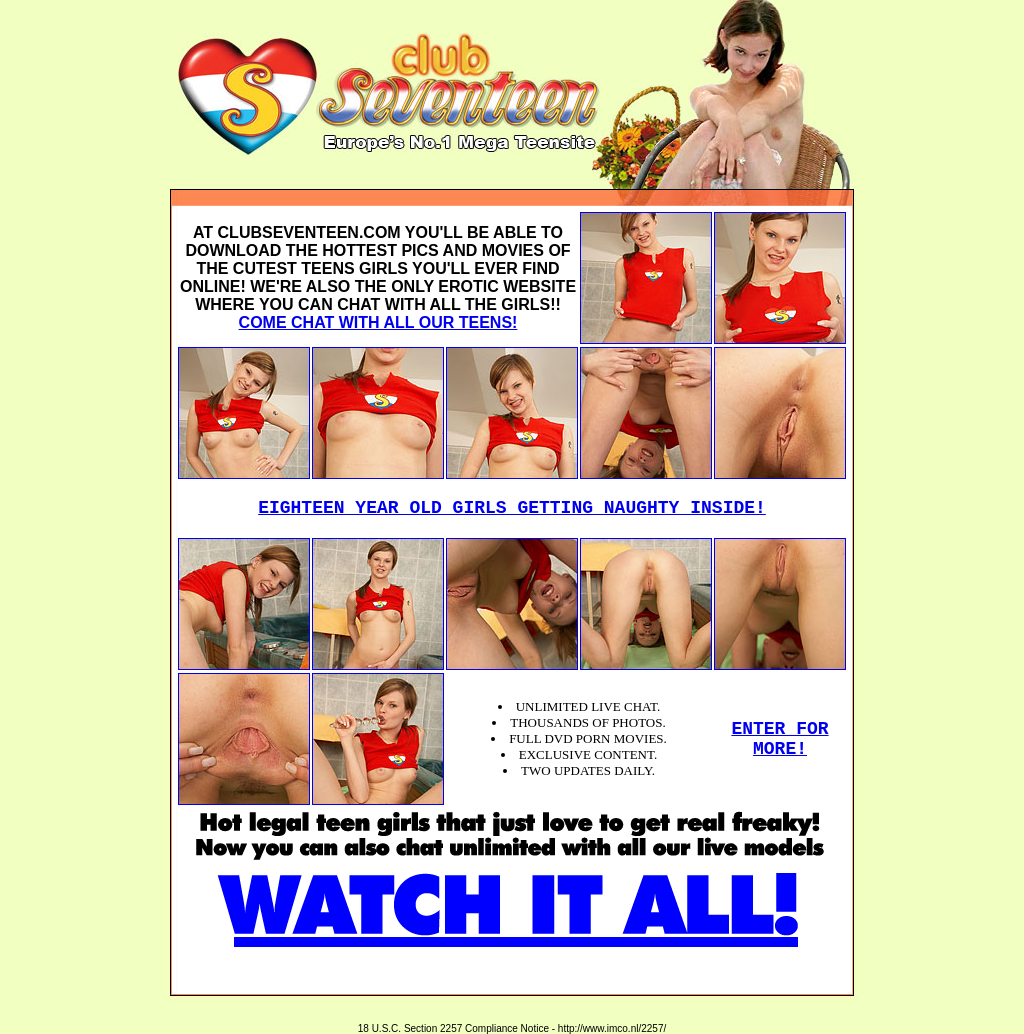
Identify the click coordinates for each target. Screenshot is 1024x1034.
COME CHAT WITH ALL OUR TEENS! (378, 322)
